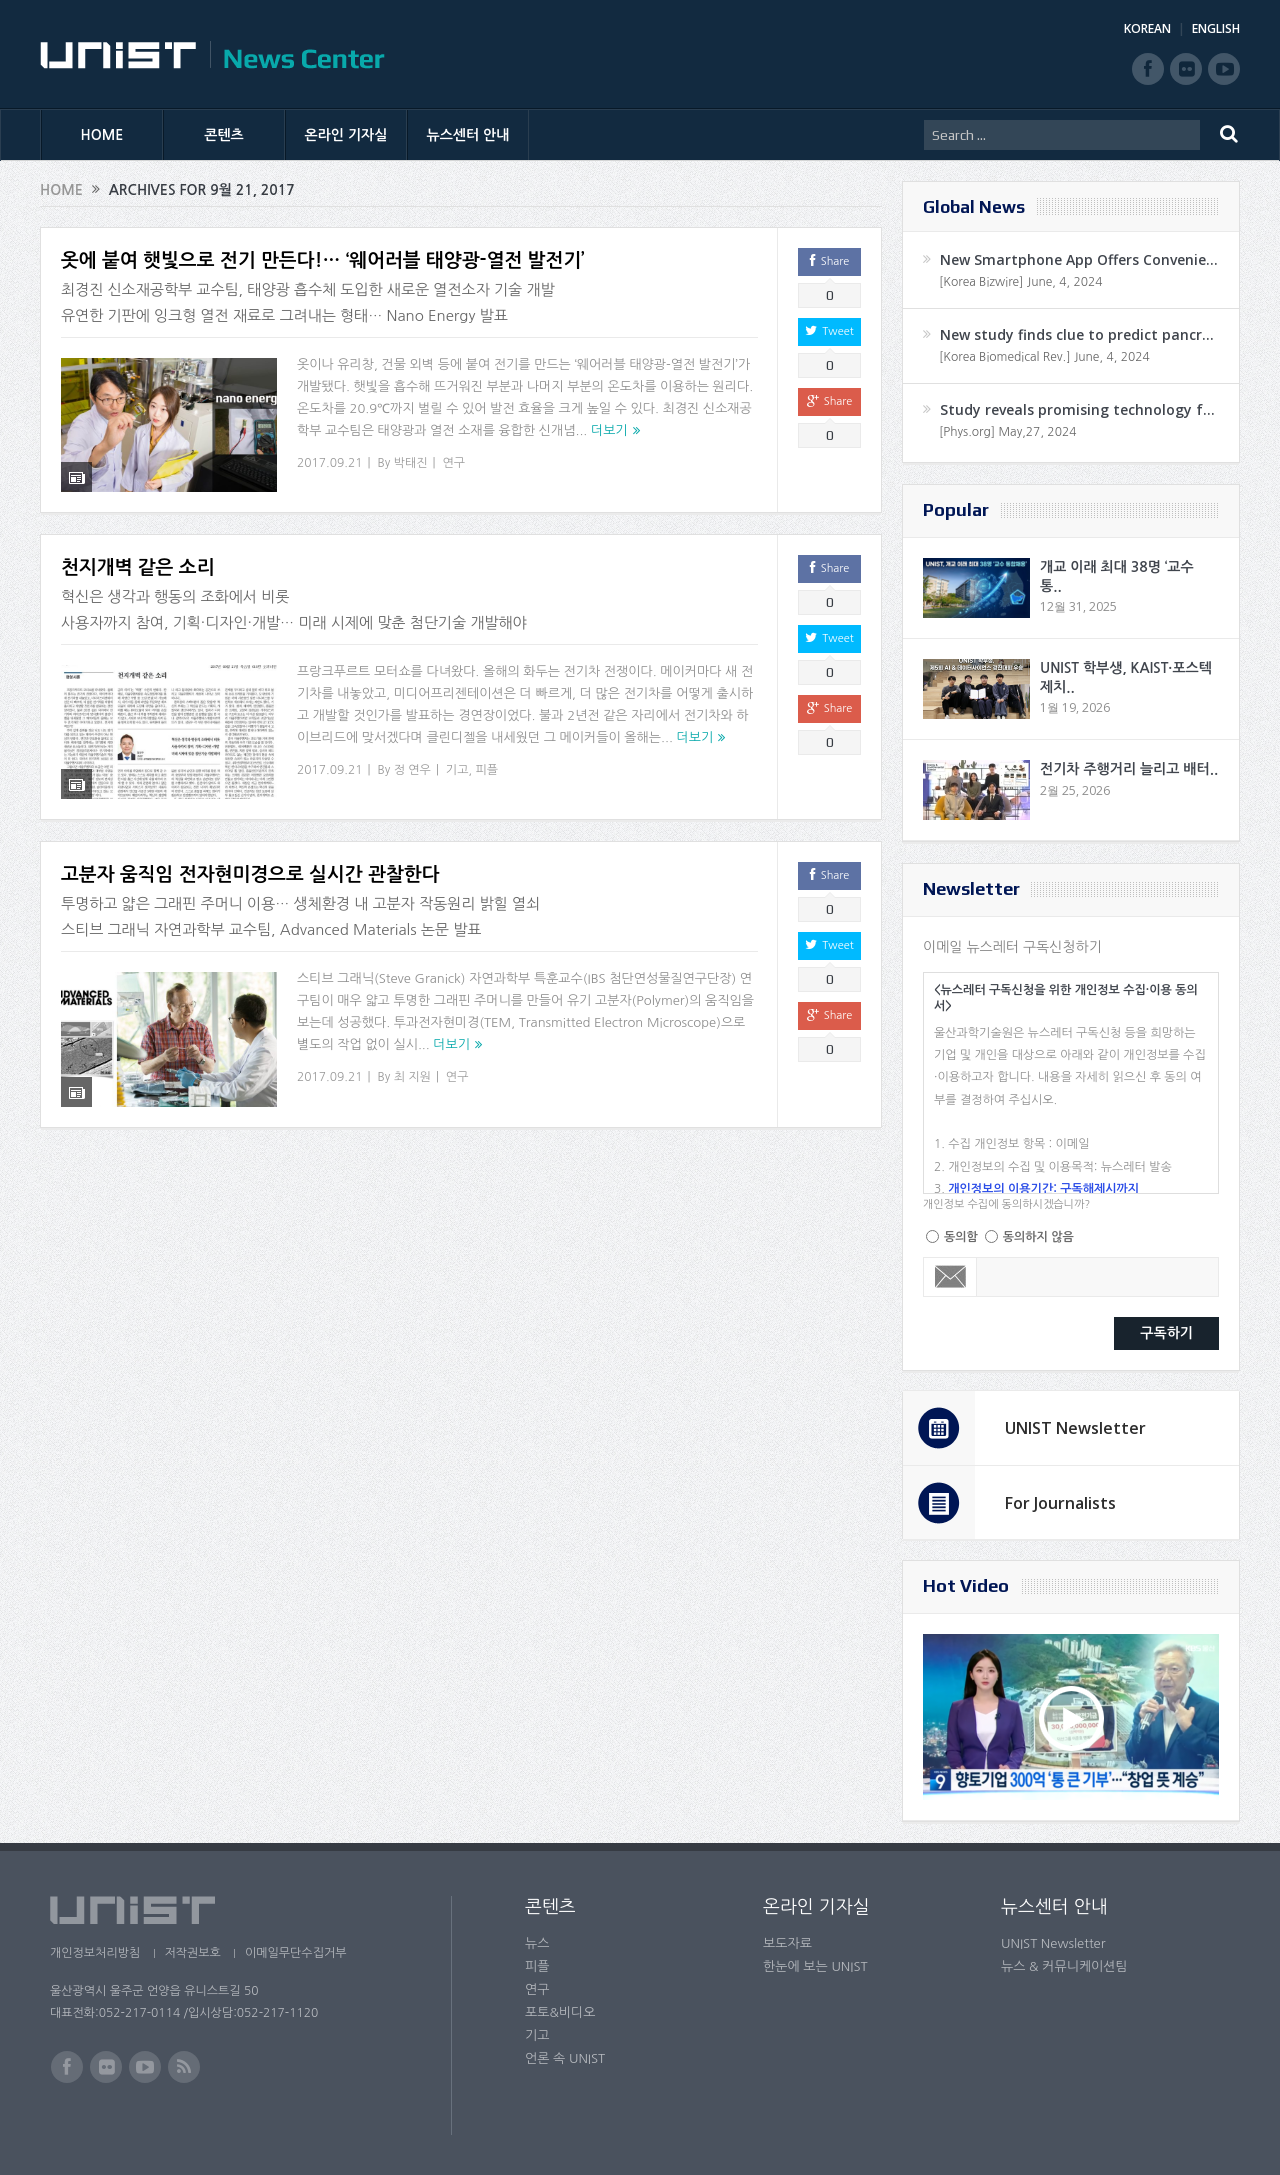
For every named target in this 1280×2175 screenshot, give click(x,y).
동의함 (961, 1237)
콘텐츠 (223, 135)
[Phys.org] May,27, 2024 (1007, 432)
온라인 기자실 (346, 135)
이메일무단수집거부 (298, 1953)
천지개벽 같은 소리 (138, 555)
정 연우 (412, 757)
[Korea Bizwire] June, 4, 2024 (1021, 282)
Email (950, 1277)
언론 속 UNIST (565, 2058)
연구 (454, 463)
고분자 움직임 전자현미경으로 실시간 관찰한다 (250, 849)
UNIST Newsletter (1075, 1428)
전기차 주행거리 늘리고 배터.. (1129, 769)
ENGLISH (1216, 28)
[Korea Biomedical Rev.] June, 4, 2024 (1044, 357)
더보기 (609, 430)
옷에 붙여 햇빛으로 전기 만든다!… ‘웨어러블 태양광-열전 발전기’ (323, 260)
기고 (457, 757)
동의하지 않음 (1038, 1237)
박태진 (411, 463)
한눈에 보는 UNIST (815, 1966)
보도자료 (787, 1943)
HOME (102, 135)
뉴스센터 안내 (468, 135)
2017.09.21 (329, 463)
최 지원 (412, 1052)
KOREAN (1147, 28)
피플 (486, 757)
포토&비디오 (560, 2012)
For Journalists (1060, 1503)
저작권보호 (193, 1953)
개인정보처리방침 (95, 1953)
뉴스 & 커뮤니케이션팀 (1064, 1966)
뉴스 (537, 1943)
